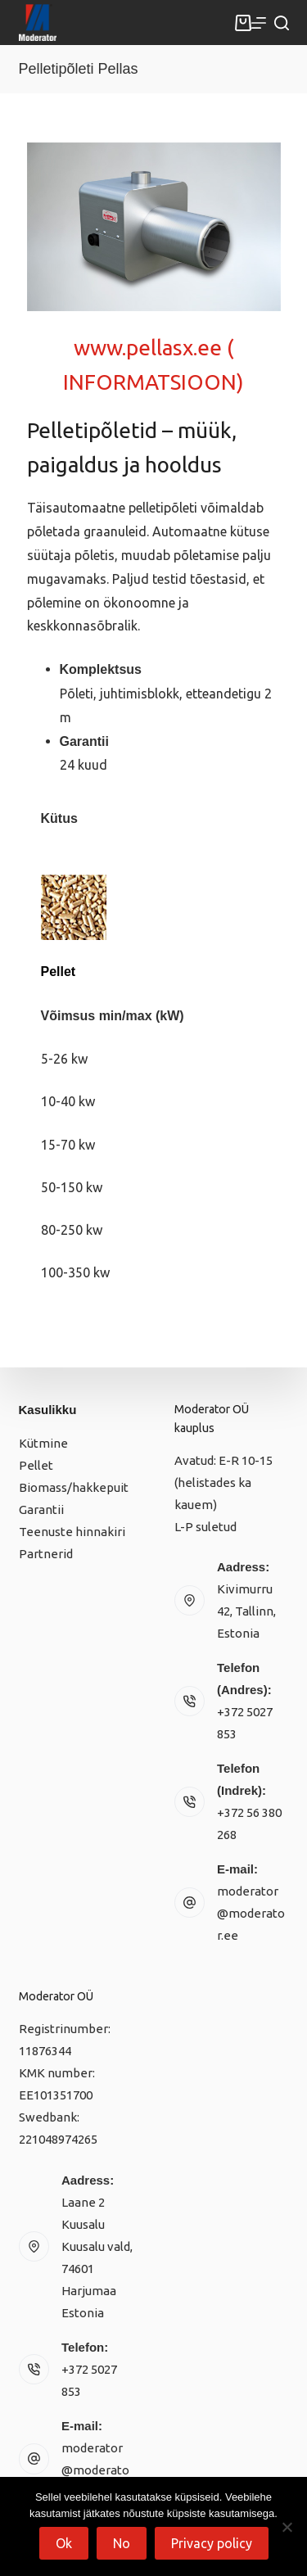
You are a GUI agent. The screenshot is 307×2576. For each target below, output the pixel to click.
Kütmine (43, 1443)
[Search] (281, 23)
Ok (64, 2543)
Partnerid (46, 1554)
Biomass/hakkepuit (74, 1487)
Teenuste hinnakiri (72, 1532)
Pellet (36, 1465)
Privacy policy (211, 2543)
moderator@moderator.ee (251, 1913)
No (121, 2543)
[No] (286, 2527)
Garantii (41, 1509)
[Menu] (258, 23)
